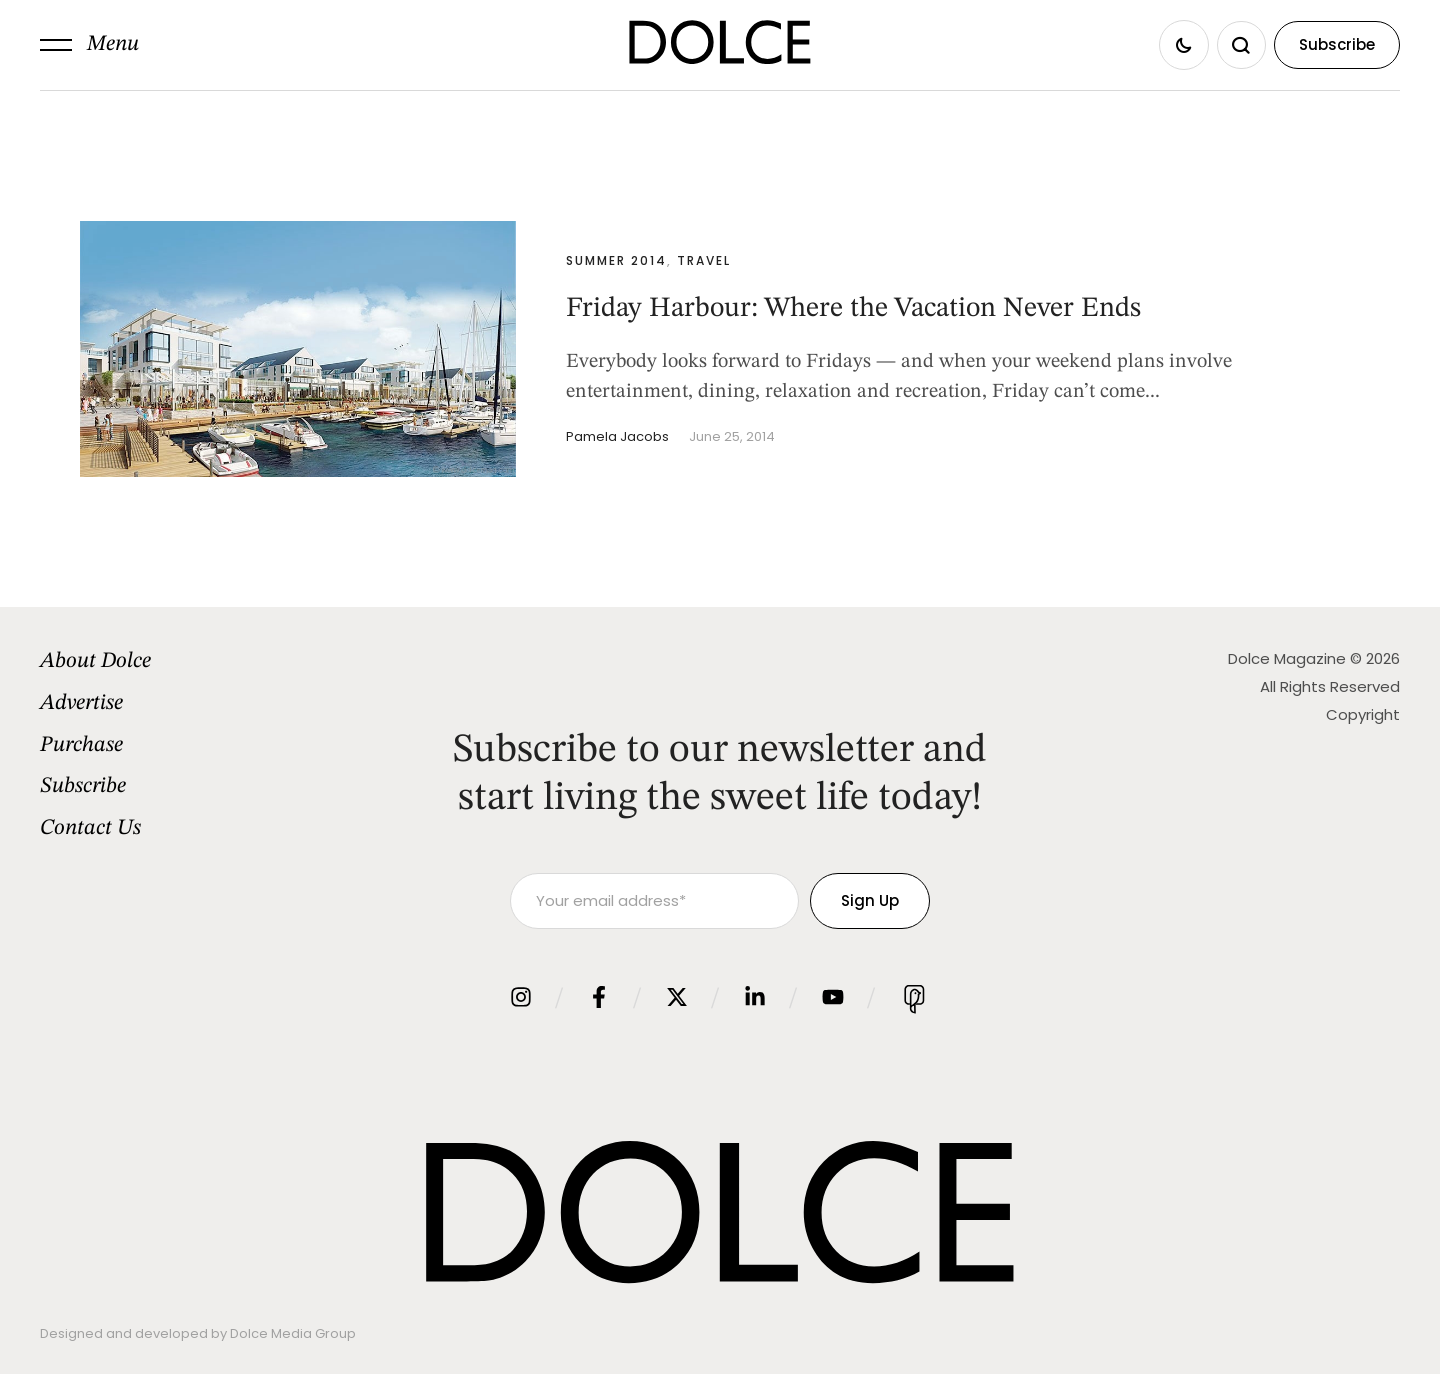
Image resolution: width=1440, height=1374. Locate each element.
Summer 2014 (616, 260)
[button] (89, 45)
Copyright (1363, 714)
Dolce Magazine (1287, 658)
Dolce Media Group (293, 1333)
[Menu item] (196, 662)
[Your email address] (654, 901)
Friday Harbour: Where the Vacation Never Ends (853, 309)
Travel (704, 260)
